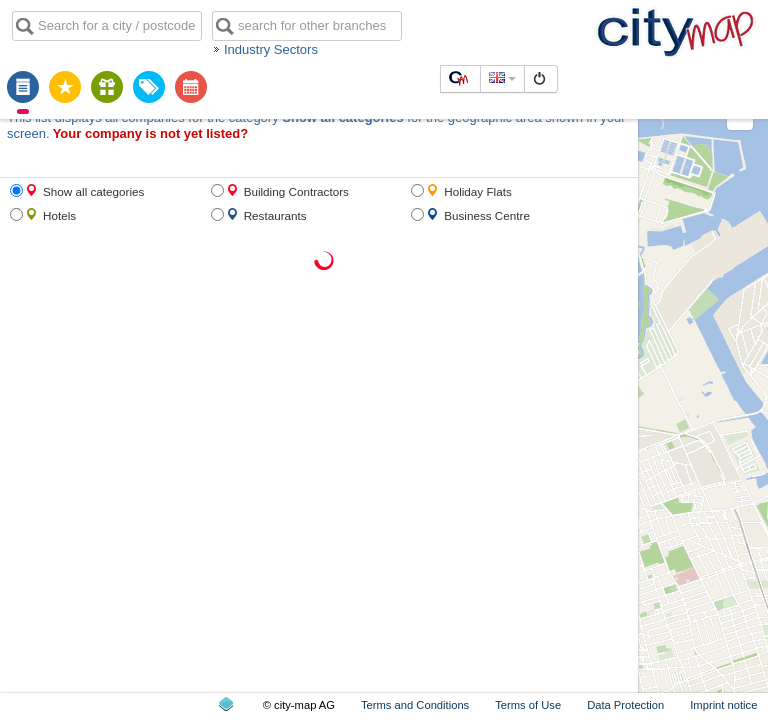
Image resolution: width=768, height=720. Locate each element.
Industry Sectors (271, 49)
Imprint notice (723, 705)
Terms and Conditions (415, 705)
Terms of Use (528, 705)
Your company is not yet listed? (151, 133)
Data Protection (625, 705)
